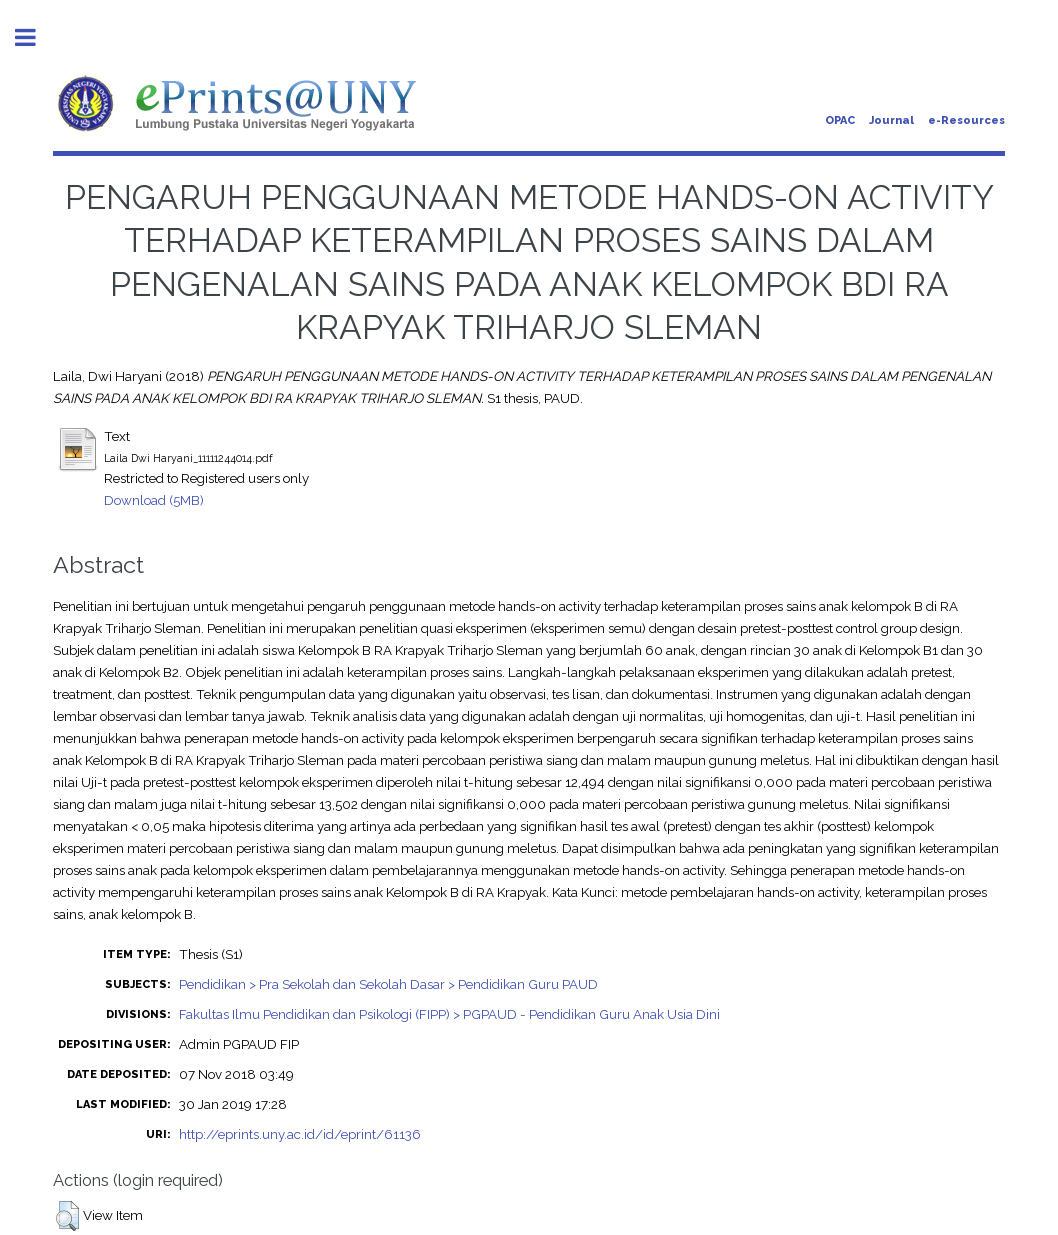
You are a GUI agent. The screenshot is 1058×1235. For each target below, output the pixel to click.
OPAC (840, 120)
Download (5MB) (154, 500)
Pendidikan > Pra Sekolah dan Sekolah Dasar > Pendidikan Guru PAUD (388, 984)
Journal (891, 120)
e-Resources (966, 120)
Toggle (36, 37)
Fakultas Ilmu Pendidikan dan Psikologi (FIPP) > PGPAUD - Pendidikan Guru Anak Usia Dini (449, 1014)
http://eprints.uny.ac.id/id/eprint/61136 (300, 1134)
